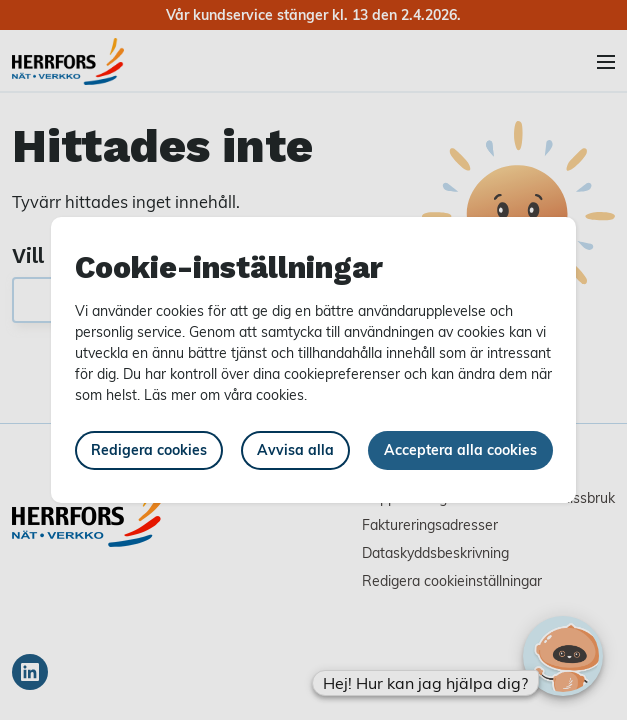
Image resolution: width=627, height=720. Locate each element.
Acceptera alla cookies (460, 449)
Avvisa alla (295, 449)
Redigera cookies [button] (149, 449)
